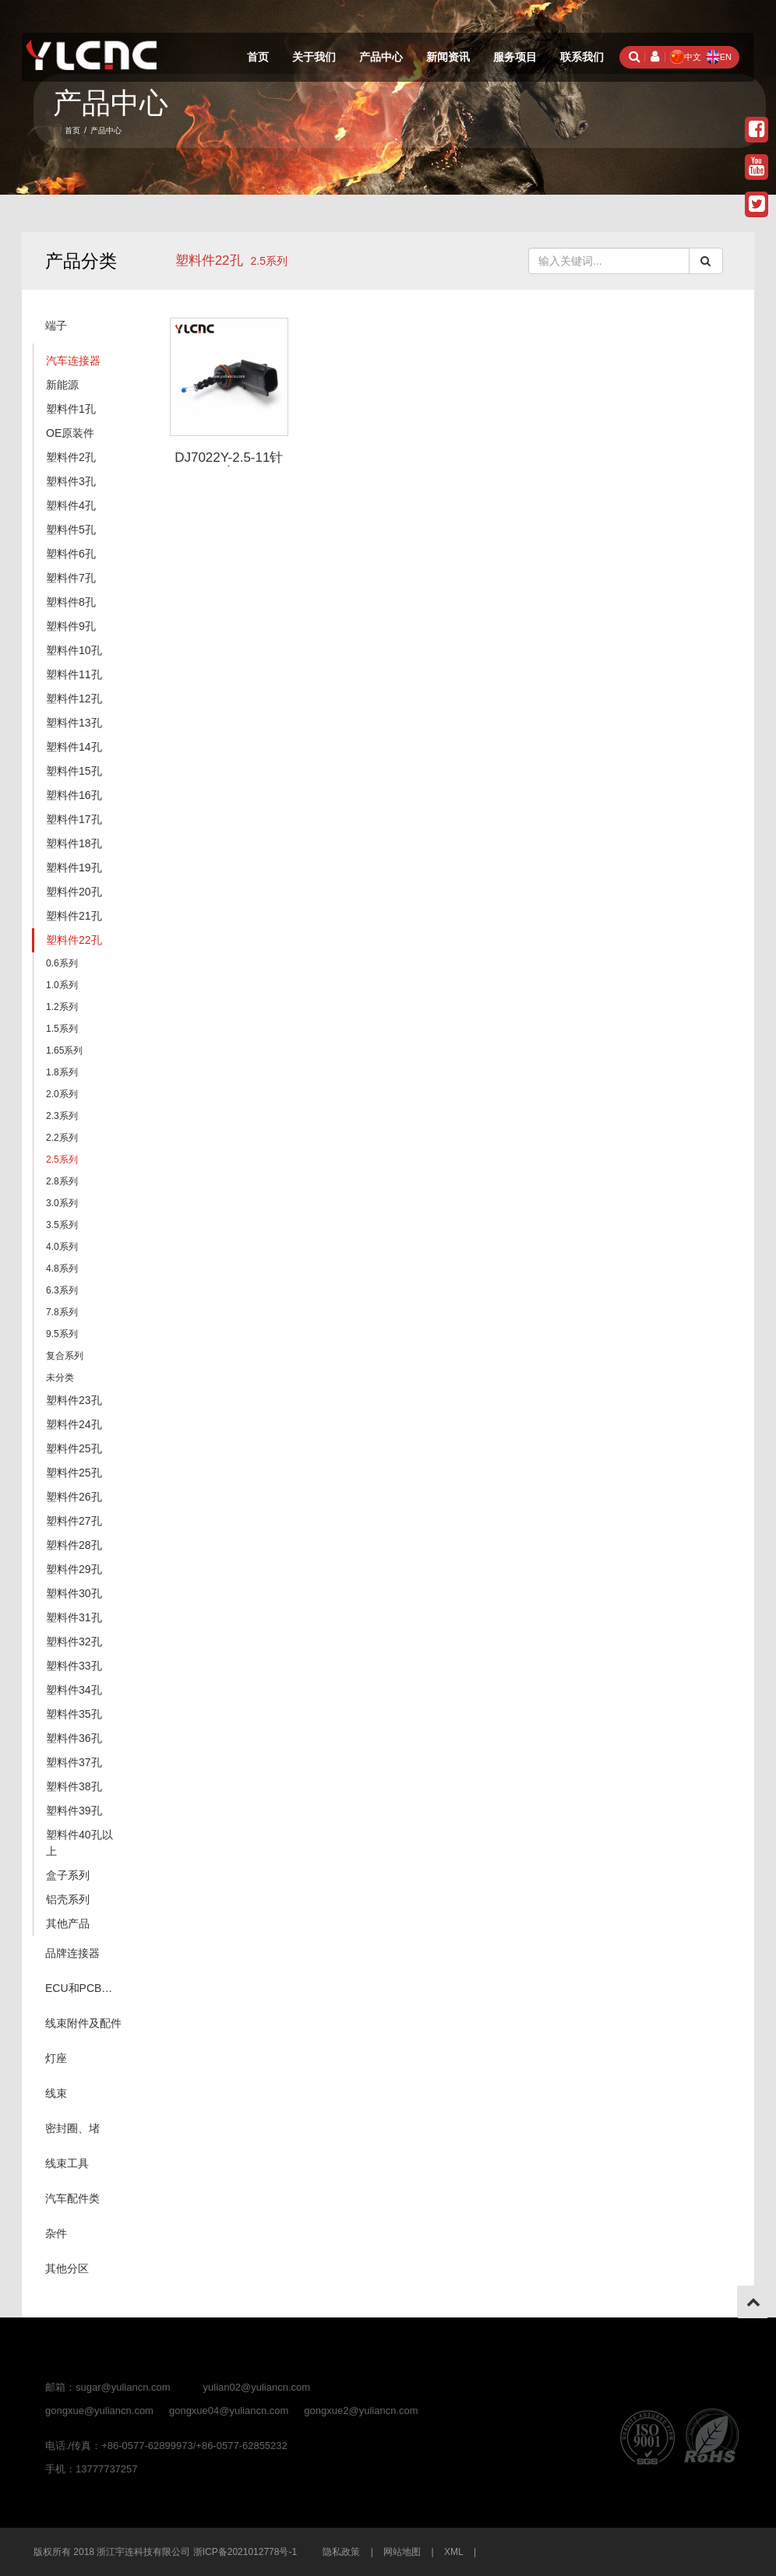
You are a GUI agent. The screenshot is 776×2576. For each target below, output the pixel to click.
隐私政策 (341, 2551)
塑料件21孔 (74, 916)
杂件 (56, 2233)
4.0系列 (62, 1246)
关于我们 (314, 57)
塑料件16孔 (74, 795)
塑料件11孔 (74, 674)
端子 (56, 325)
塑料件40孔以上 (79, 1842)
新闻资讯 (448, 57)
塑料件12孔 (74, 698)
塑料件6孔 (71, 553)
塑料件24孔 (74, 1424)
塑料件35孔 (74, 1714)
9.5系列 (62, 1333)
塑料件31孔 (74, 1617)
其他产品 (68, 1923)
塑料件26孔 (74, 1496)
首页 (258, 57)
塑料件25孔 (74, 1448)
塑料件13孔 (74, 722)
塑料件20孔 (74, 891)
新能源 (62, 384)
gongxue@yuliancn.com (99, 2410)
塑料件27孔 (74, 1521)
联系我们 (582, 57)
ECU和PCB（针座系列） (88, 1988)
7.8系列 (62, 1312)
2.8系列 (62, 1181)
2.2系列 (62, 1137)
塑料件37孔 (74, 1762)
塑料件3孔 (71, 481)
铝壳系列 (68, 1899)
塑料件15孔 (74, 771)
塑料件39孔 (74, 1810)
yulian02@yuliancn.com (257, 2387)
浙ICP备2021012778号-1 (245, 2551)
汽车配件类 (72, 2198)
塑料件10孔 (74, 650)
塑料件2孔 (71, 457)
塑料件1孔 (71, 409)
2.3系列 (62, 1115)
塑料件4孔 (71, 505)
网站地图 (402, 2551)
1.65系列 (64, 1050)
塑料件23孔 (74, 1400)
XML (454, 2551)
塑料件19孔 (74, 867)
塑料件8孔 (71, 602)
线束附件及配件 (83, 2023)
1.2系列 (62, 1006)
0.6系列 (62, 963)
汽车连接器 (73, 360)
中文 (685, 57)
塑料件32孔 (74, 1641)
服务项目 (515, 57)
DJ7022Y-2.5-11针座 (229, 465)
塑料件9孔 (71, 626)
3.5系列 (62, 1224)
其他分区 (67, 2268)
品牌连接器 (72, 1953)
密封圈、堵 (72, 2128)
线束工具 (67, 2163)
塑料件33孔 (74, 1665)
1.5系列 (62, 1028)
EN (719, 57)
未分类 (60, 1377)
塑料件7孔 (71, 578)
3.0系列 (62, 1203)
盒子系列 (68, 1875)
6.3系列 (62, 1290)
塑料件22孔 (209, 260)
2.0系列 (62, 1094)
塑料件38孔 (74, 1786)
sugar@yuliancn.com (123, 2387)
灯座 (56, 2058)
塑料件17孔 (74, 819)
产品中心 (381, 57)
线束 (56, 2093)
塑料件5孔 (71, 529)
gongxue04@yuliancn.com (228, 2410)
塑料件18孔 (74, 843)
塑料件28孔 (74, 1545)
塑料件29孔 (74, 1569)
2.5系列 (62, 1159)
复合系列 (64, 1355)
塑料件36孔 (74, 1738)
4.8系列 (62, 1268)
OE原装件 (70, 433)
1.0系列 (62, 985)
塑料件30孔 (74, 1593)
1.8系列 (62, 1072)
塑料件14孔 (74, 747)
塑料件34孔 (74, 1690)
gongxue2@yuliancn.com (361, 2410)
